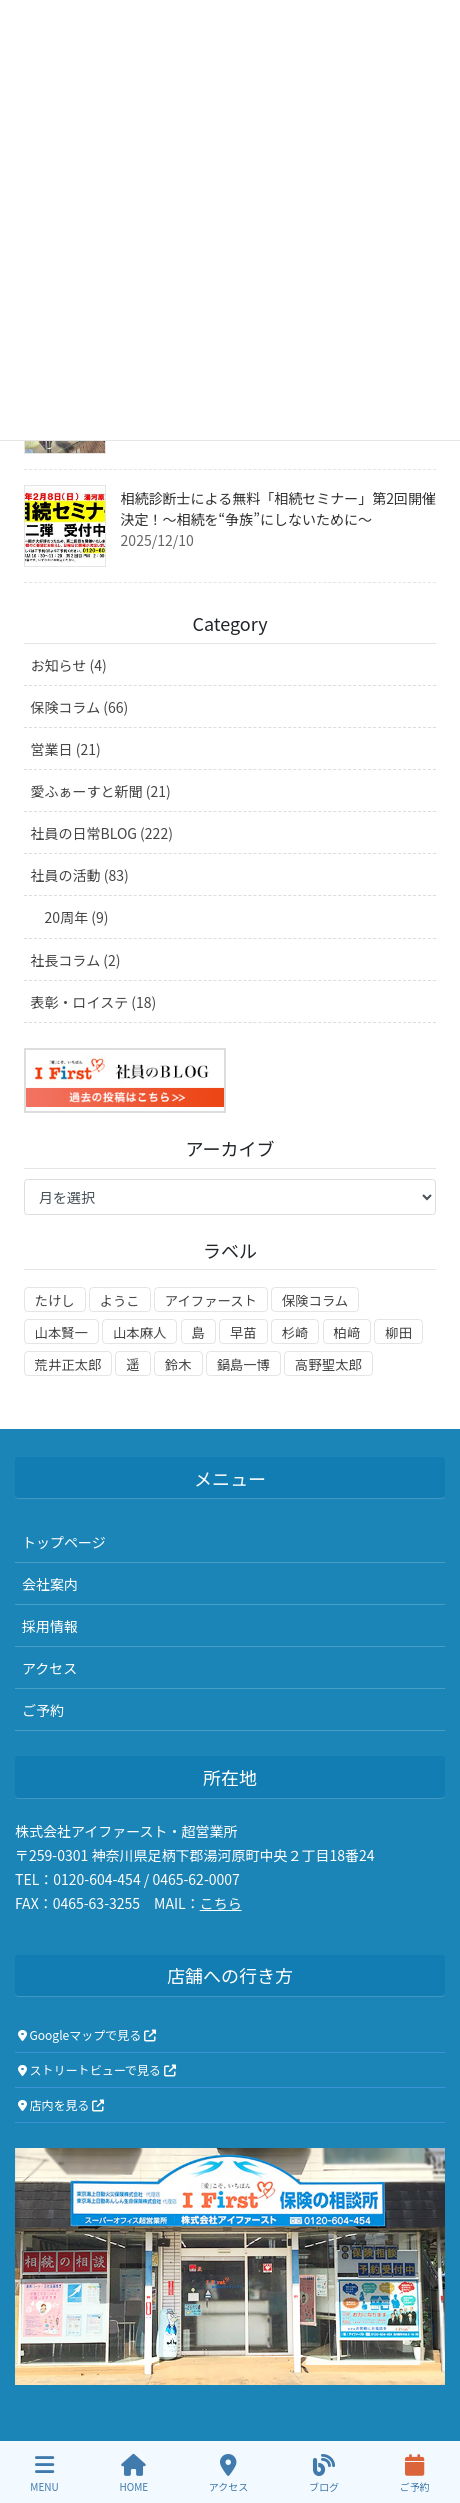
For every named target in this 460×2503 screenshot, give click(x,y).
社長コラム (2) (76, 960)
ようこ (120, 1300)
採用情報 (50, 1626)
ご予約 (43, 1710)
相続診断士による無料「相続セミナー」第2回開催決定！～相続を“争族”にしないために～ (278, 508)
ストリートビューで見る (97, 2069)
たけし (55, 1300)
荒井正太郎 (68, 1364)
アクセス (49, 1668)
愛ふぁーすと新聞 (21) (101, 791)
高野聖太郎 (328, 1364)
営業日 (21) (66, 749)
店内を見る (61, 2104)
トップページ (64, 1542)
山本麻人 (139, 1332)
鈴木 (178, 1364)
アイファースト (211, 1300)
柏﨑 (347, 1332)
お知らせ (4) (69, 665)
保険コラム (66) (80, 707)
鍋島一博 (243, 1364)
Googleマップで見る (87, 2034)
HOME (133, 2473)
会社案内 (50, 1584)
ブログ (324, 2473)
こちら (221, 1903)
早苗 (243, 1332)
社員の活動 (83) (80, 875)
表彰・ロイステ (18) (94, 1002)
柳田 (398, 1332)
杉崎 (295, 1332)
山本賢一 (61, 1332)
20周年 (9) (77, 917)
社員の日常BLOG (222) (102, 833)
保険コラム (315, 1300)
